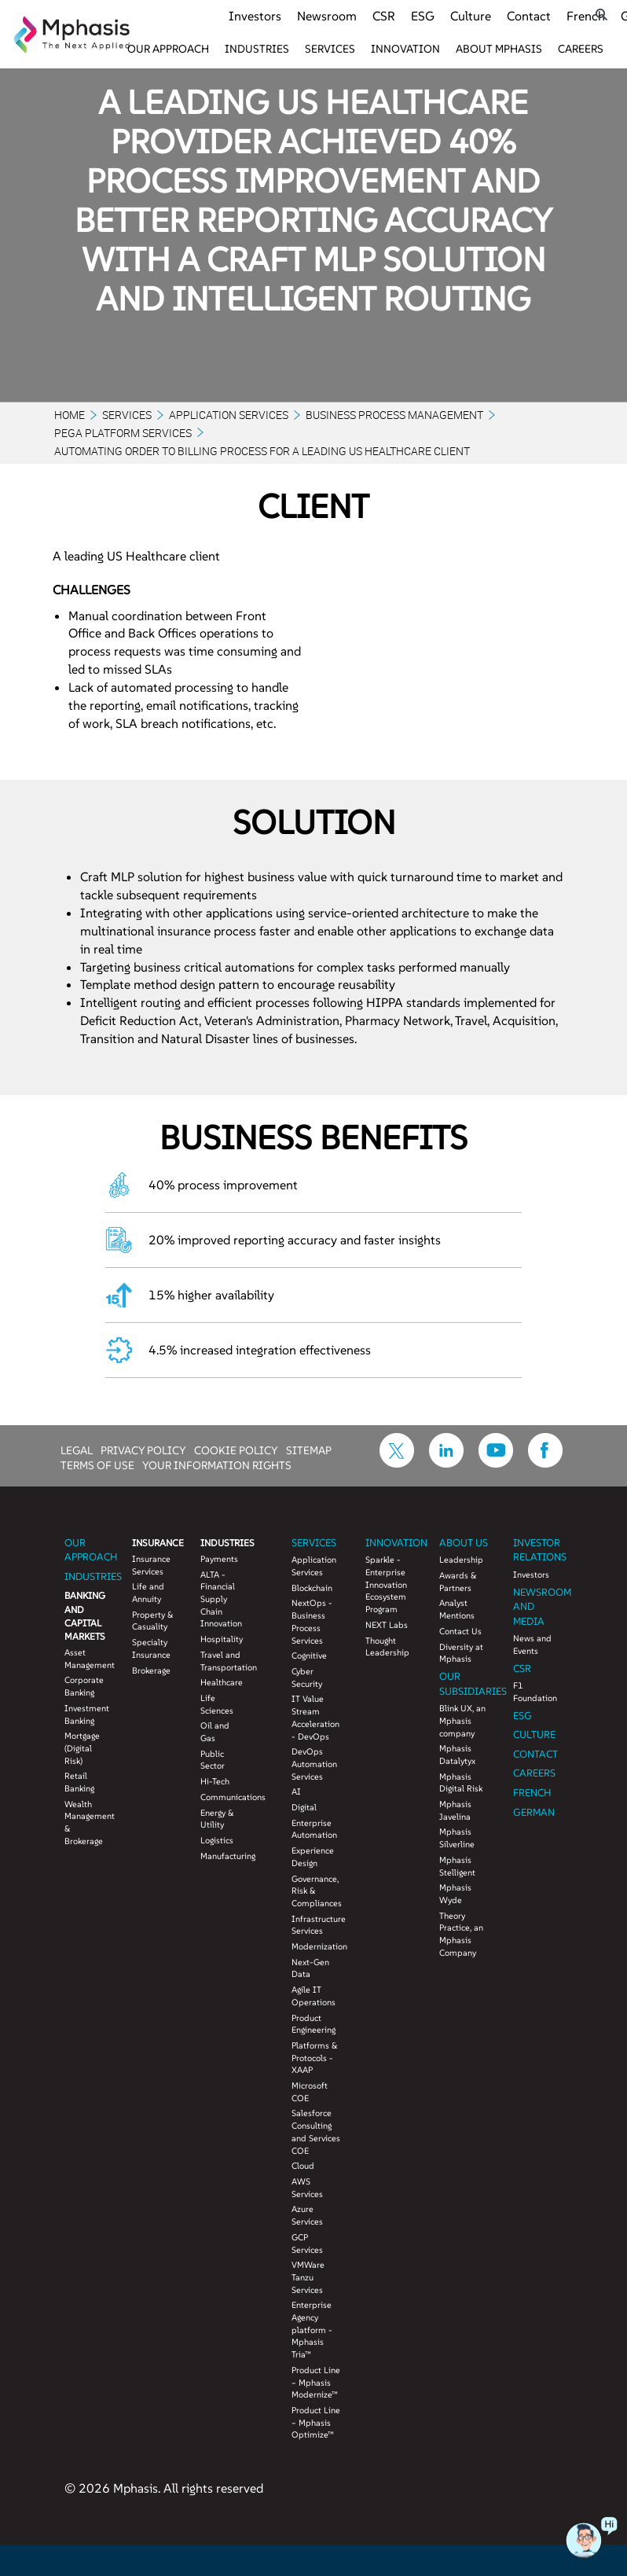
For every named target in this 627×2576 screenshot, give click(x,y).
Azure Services (307, 2215)
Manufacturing (222, 1855)
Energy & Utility (217, 1819)
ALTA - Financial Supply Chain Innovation (221, 1599)
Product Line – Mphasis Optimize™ (316, 2422)
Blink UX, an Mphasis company (462, 1720)
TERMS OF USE (97, 1464)
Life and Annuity (148, 1592)
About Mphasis (499, 49)
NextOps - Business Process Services (312, 1621)
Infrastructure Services (317, 1925)
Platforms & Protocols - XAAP (315, 2057)
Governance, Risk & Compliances (317, 1891)
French (585, 16)
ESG (422, 16)
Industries (257, 49)
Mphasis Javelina (455, 1810)
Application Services (228, 414)
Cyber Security (307, 1677)
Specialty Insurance (151, 1648)
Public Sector (212, 1760)
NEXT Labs (386, 1624)
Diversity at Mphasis (461, 1653)
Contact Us (460, 1631)
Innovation (405, 49)
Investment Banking (86, 1714)
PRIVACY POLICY (143, 1449)
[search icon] (601, 14)
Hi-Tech (214, 1781)
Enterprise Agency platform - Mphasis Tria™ (312, 2329)
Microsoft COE (310, 2092)
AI (296, 1791)
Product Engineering (314, 2024)
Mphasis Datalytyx (457, 1754)
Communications (222, 1796)
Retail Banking (79, 1782)
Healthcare (221, 1682)
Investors (255, 16)
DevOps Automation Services (314, 1763)
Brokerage (151, 1670)
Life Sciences (216, 1704)
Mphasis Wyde (455, 1893)
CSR (383, 16)
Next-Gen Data (310, 1968)
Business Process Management (394, 414)
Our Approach (168, 49)
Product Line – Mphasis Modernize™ (316, 2382)
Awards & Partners (458, 1581)
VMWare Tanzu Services (308, 2277)
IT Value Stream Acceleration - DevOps (315, 1717)
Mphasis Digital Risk (460, 1783)
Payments (219, 1558)
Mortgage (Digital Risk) (82, 1748)
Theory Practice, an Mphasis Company (461, 1934)
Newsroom (327, 16)
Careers (580, 49)
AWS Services (307, 2187)
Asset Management (86, 1658)
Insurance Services (151, 1565)
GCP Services (307, 2243)
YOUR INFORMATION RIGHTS (217, 1464)
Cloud (303, 2165)
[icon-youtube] (495, 1463)
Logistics (216, 1840)
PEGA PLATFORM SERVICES (123, 432)
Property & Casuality (153, 1621)
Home (69, 414)
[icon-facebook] (545, 1463)
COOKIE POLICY (236, 1449)
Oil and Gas (214, 1732)
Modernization (317, 1946)
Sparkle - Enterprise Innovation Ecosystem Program (386, 1584)
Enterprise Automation (314, 1829)
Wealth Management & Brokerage (86, 1823)
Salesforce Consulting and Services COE (316, 2131)
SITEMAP (309, 1449)
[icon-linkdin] (446, 1463)
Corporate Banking (84, 1686)
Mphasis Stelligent (457, 1866)
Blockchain (312, 1587)
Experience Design (313, 1857)
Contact (529, 16)
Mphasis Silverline (457, 1838)
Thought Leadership (387, 1647)
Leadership (461, 1559)
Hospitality (221, 1638)
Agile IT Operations (314, 1996)
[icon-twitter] (397, 1463)
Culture (470, 16)
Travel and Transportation (222, 1661)
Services (330, 49)
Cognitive (309, 1655)
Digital (304, 1807)
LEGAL (76, 1449)
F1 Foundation (535, 1691)
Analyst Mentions (457, 1609)
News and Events (532, 1644)
